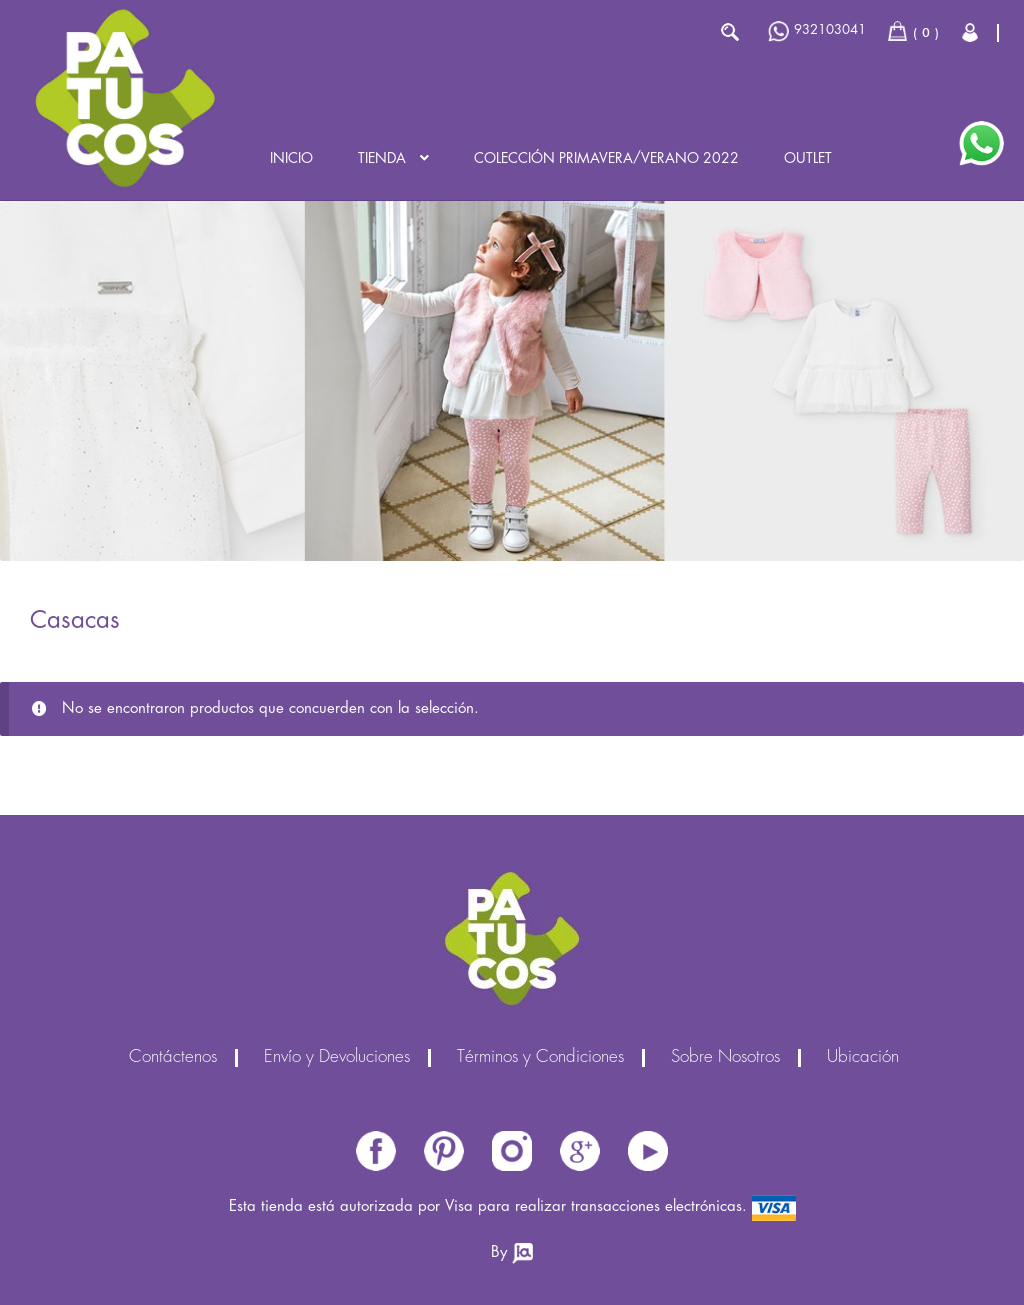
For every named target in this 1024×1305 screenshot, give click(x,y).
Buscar (729, 32)
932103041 (817, 31)
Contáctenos (173, 1058)
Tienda (382, 159)
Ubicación (863, 1058)
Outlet (808, 159)
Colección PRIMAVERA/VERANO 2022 (606, 159)
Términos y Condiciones (540, 1058)
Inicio (291, 159)
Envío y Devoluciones (337, 1058)
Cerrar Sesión (971, 32)
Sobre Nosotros (725, 1058)
